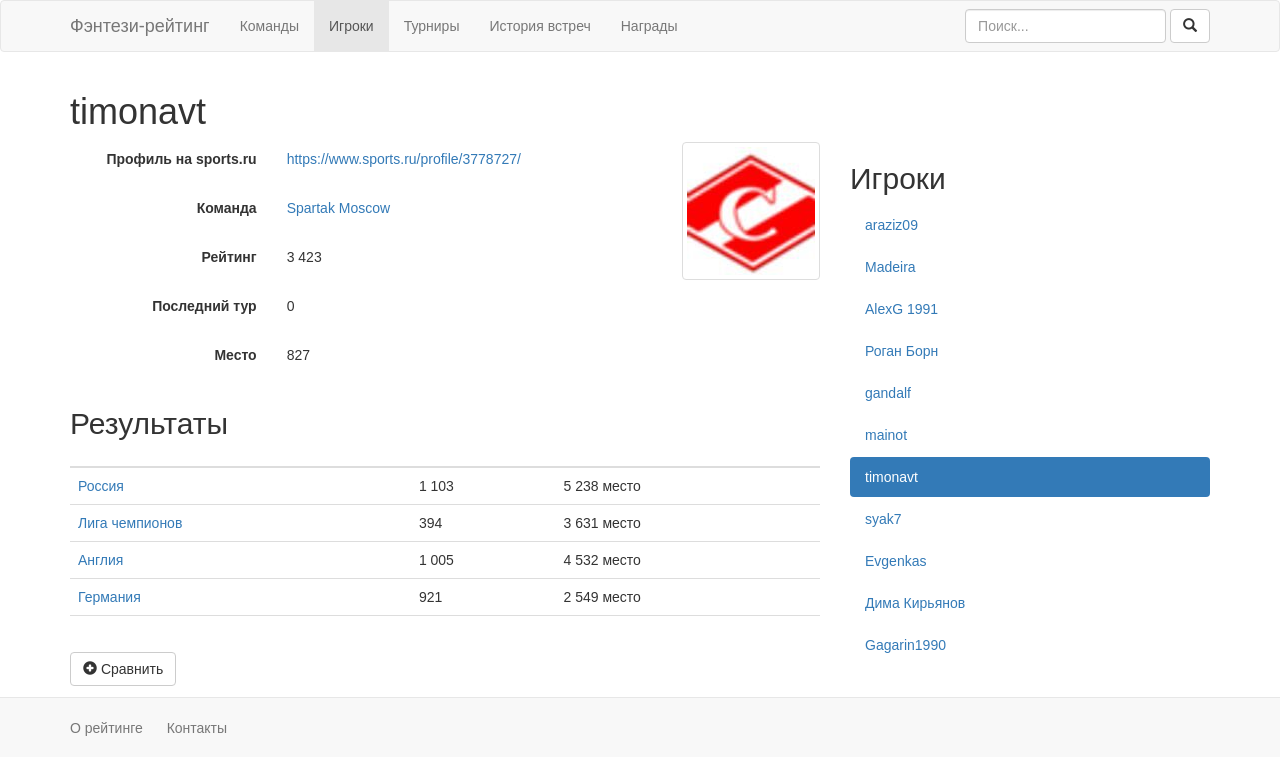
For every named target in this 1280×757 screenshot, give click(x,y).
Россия (101, 486)
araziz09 (891, 225)
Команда (227, 208)
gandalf (888, 393)
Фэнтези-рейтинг (140, 26)
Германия (109, 597)
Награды (649, 26)
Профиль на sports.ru (181, 159)
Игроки (351, 26)
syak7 (883, 519)
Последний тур (204, 306)
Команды (269, 26)
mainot (886, 435)
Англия (100, 560)
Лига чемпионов (130, 523)
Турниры (432, 26)
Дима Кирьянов (915, 603)
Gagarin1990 (905, 645)
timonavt (891, 477)
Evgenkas (895, 561)
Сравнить (123, 669)
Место (235, 355)
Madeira (890, 267)
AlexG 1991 (901, 309)
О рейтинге (106, 728)
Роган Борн (901, 351)
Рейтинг (229, 257)
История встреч (539, 26)
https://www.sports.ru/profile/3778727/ (404, 159)
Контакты (197, 728)
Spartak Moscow (338, 208)
